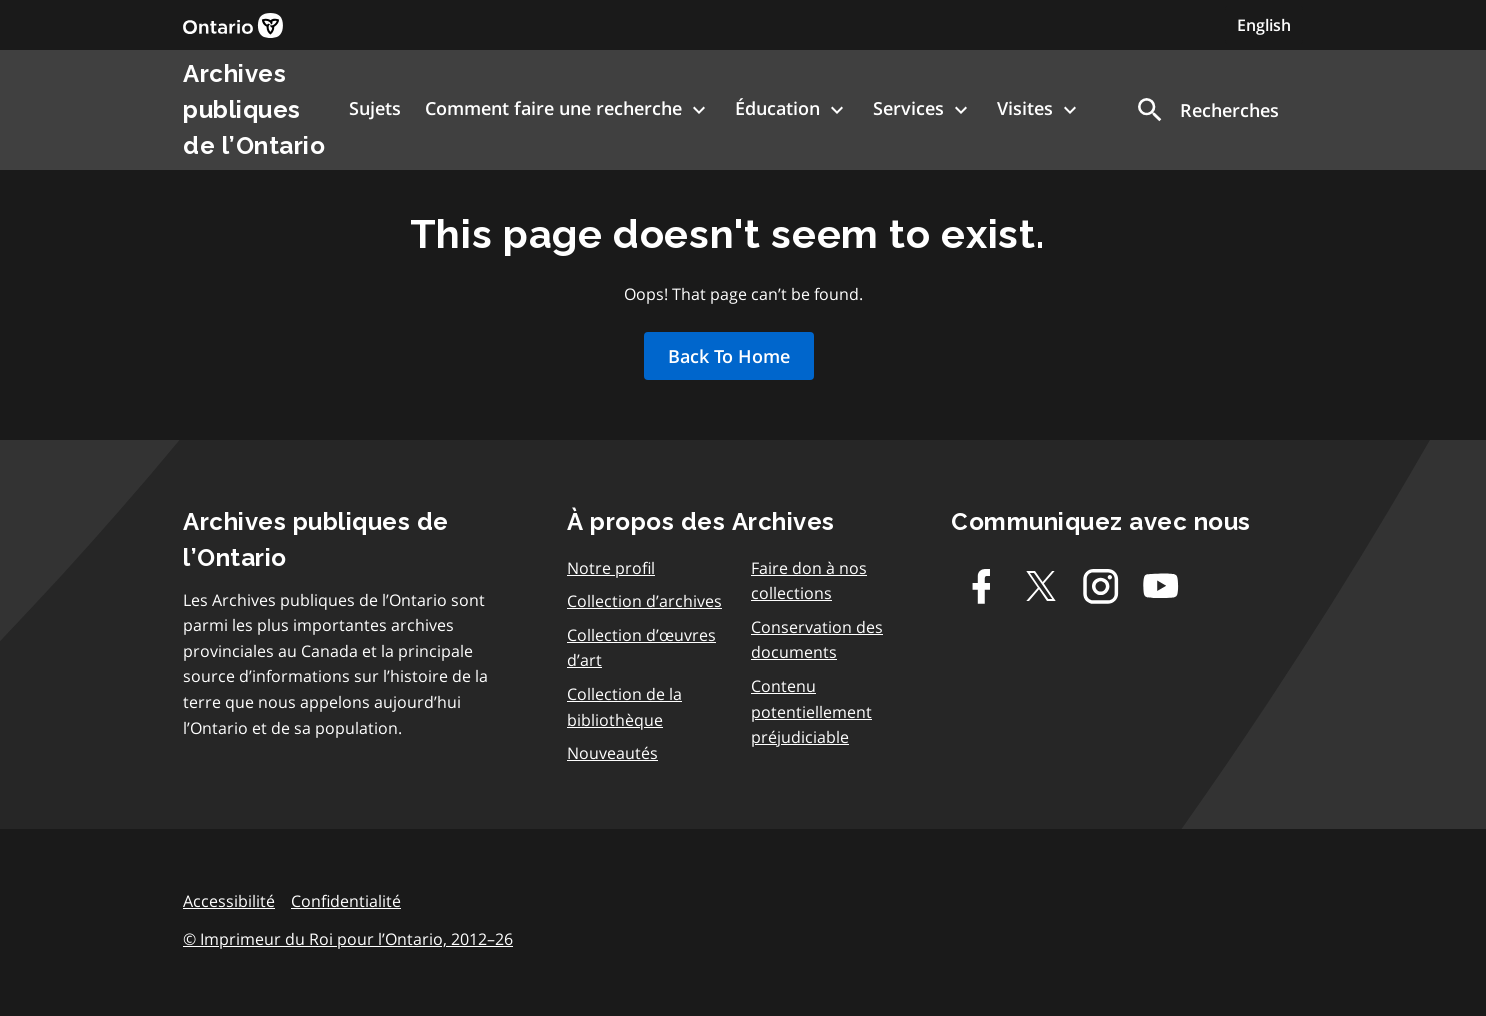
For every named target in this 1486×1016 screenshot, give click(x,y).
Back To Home (729, 356)
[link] (233, 25)
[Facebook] (981, 586)
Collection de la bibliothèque (624, 707)
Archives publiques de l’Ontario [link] (254, 109)
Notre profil (611, 568)
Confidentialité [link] (346, 901)
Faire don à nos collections (809, 581)
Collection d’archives (644, 601)
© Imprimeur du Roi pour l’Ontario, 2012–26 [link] (348, 939)
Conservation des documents (817, 640)
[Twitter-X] (1041, 586)
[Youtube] (1161, 586)
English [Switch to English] (1264, 25)
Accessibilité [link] (229, 901)
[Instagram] (1101, 586)
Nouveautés (612, 753)
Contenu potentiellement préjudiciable (811, 711)
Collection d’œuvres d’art (641, 648)
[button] (1206, 110)
